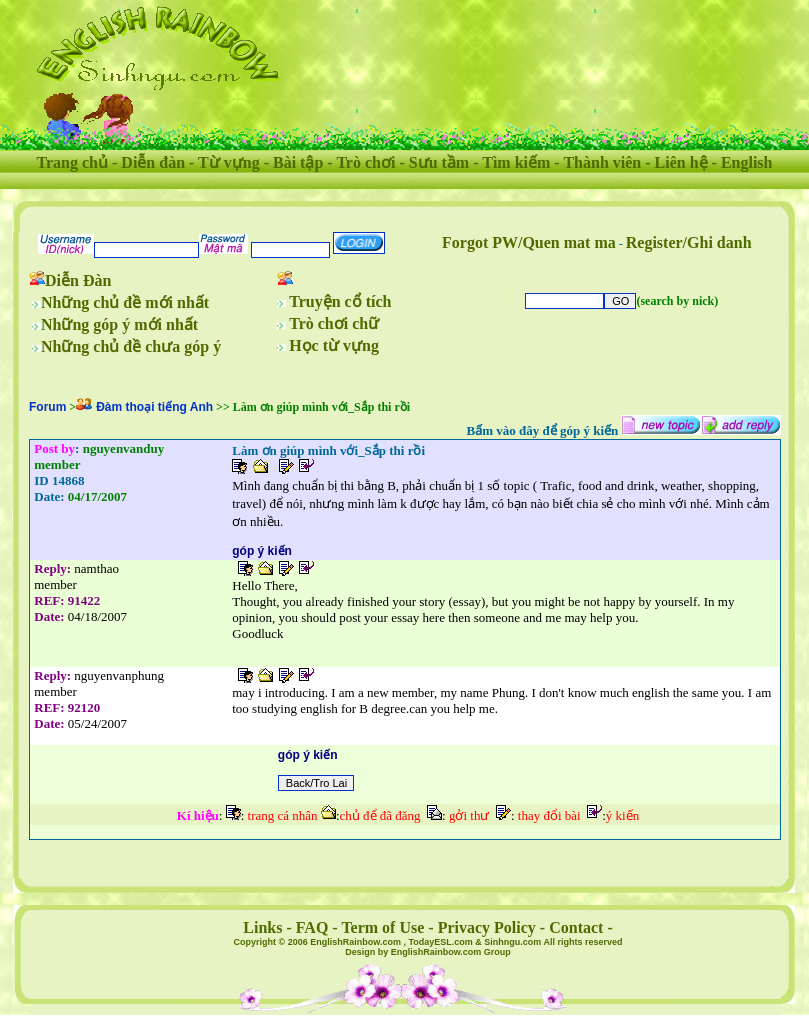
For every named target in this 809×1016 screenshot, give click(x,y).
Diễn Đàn (78, 280)
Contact (576, 927)
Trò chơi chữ (334, 323)
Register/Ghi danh (689, 242)
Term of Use (382, 927)
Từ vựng (229, 162)
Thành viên (602, 162)
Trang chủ (72, 162)
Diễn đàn (153, 162)
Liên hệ (681, 162)
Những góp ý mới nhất (119, 324)
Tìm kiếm (516, 162)
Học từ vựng (334, 345)
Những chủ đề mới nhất (125, 302)
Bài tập (298, 162)
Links (262, 927)
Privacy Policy (487, 927)
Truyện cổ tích (340, 301)
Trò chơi (365, 162)
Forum (47, 407)
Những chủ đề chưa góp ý (131, 346)
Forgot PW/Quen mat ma (529, 242)
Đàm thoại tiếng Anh (154, 407)
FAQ (312, 927)
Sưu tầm (439, 162)
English (747, 162)
